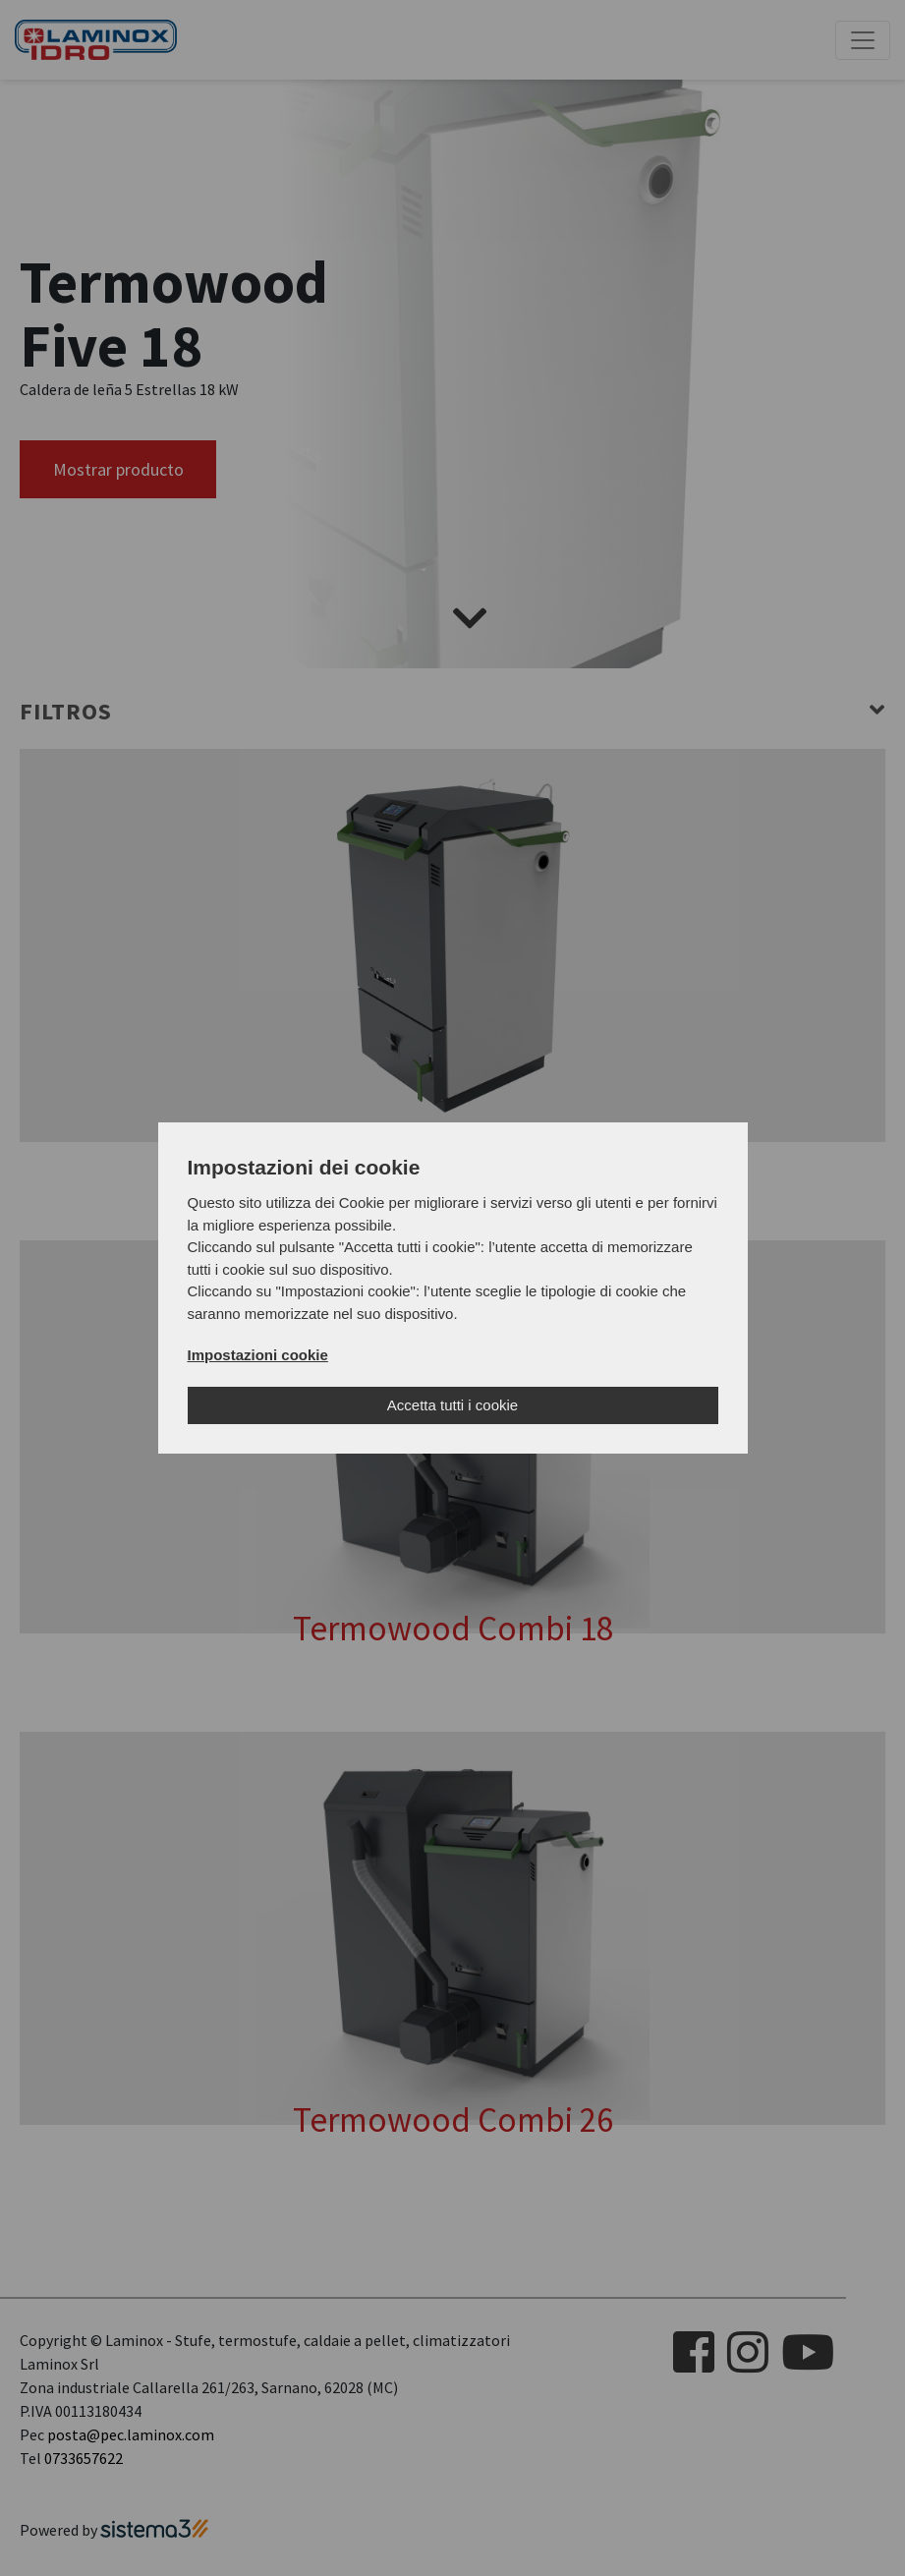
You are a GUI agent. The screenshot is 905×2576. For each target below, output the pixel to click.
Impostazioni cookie (258, 1354)
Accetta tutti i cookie (452, 1405)
